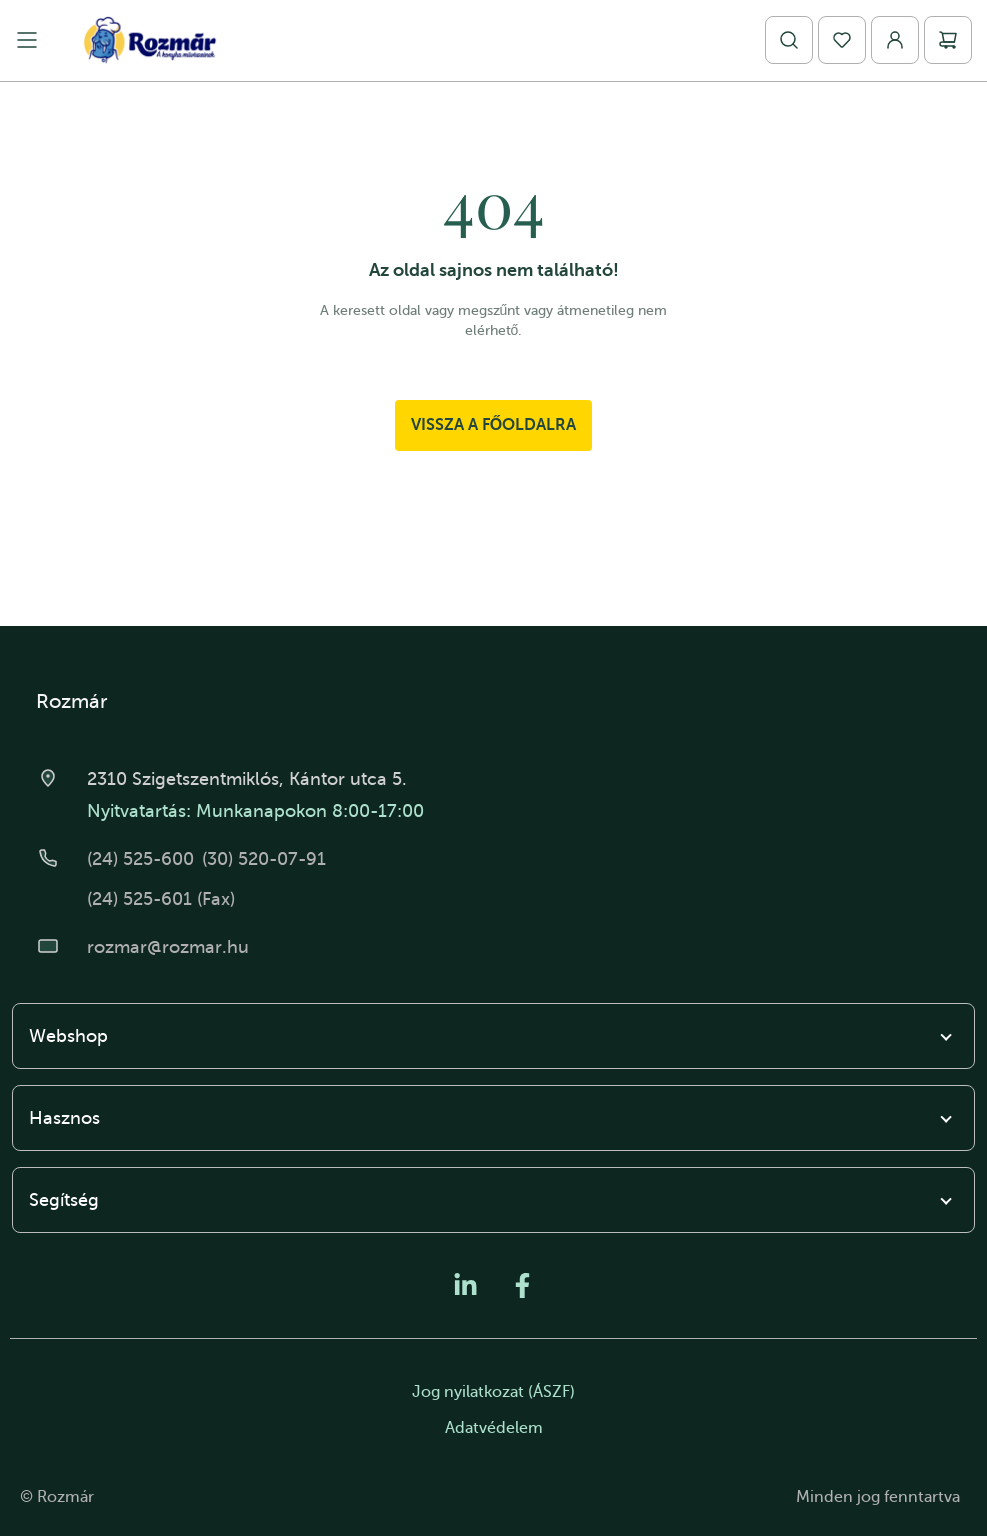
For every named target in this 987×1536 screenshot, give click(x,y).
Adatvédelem (494, 1428)
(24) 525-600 (140, 859)
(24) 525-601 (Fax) (161, 899)
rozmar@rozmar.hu (168, 947)
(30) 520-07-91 (264, 859)
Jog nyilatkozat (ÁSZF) (493, 1392)
